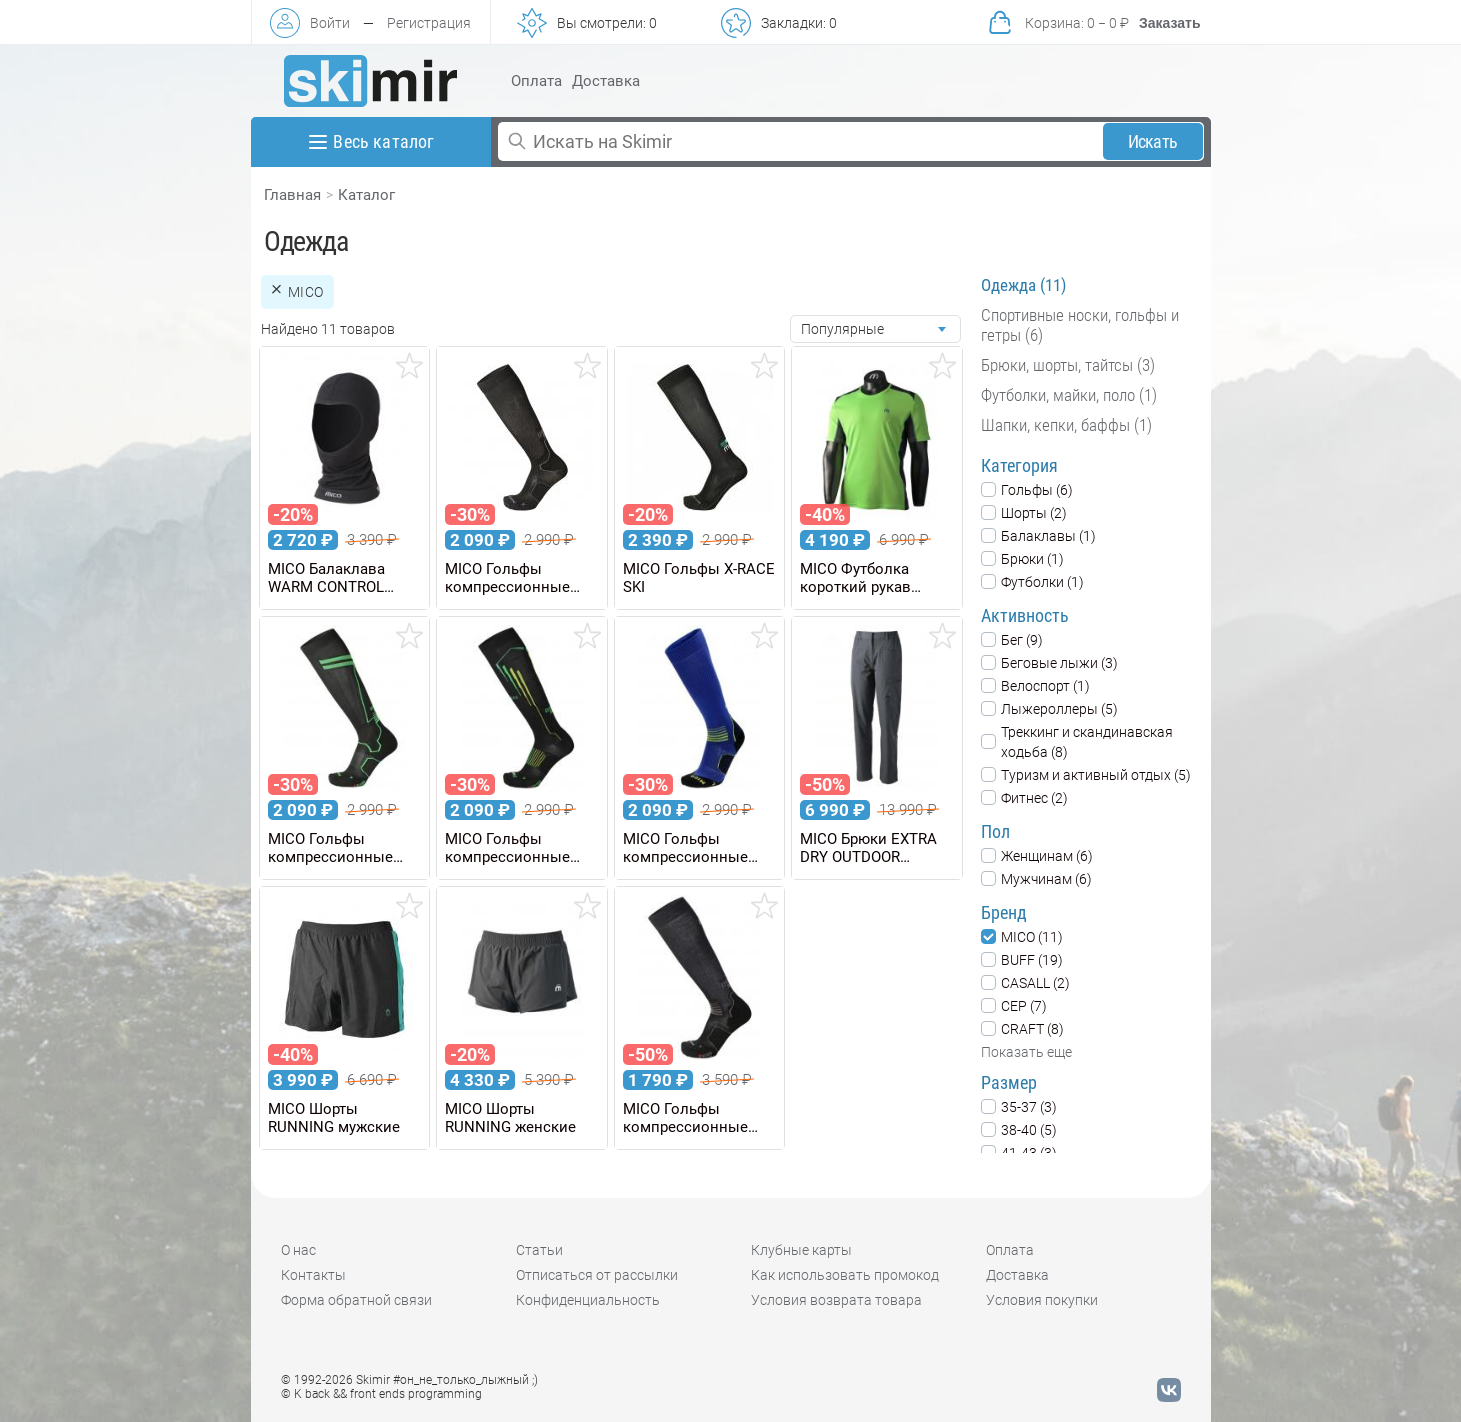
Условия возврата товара (836, 1300)
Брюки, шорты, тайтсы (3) (1068, 365)
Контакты (313, 1275)
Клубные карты (801, 1250)
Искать (1152, 141)
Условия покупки (1042, 1300)
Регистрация (429, 23)
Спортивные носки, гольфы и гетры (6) (1080, 325)
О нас (298, 1250)
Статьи (539, 1250)
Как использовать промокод (845, 1275)
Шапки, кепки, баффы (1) (1066, 425)
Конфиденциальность (588, 1300)
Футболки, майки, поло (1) (1069, 395)
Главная (292, 195)
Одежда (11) (1023, 285)
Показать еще (1026, 1052)
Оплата (536, 81)
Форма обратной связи (356, 1300)
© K (381, 1394)
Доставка (606, 81)
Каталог (366, 195)
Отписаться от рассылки (597, 1275)
